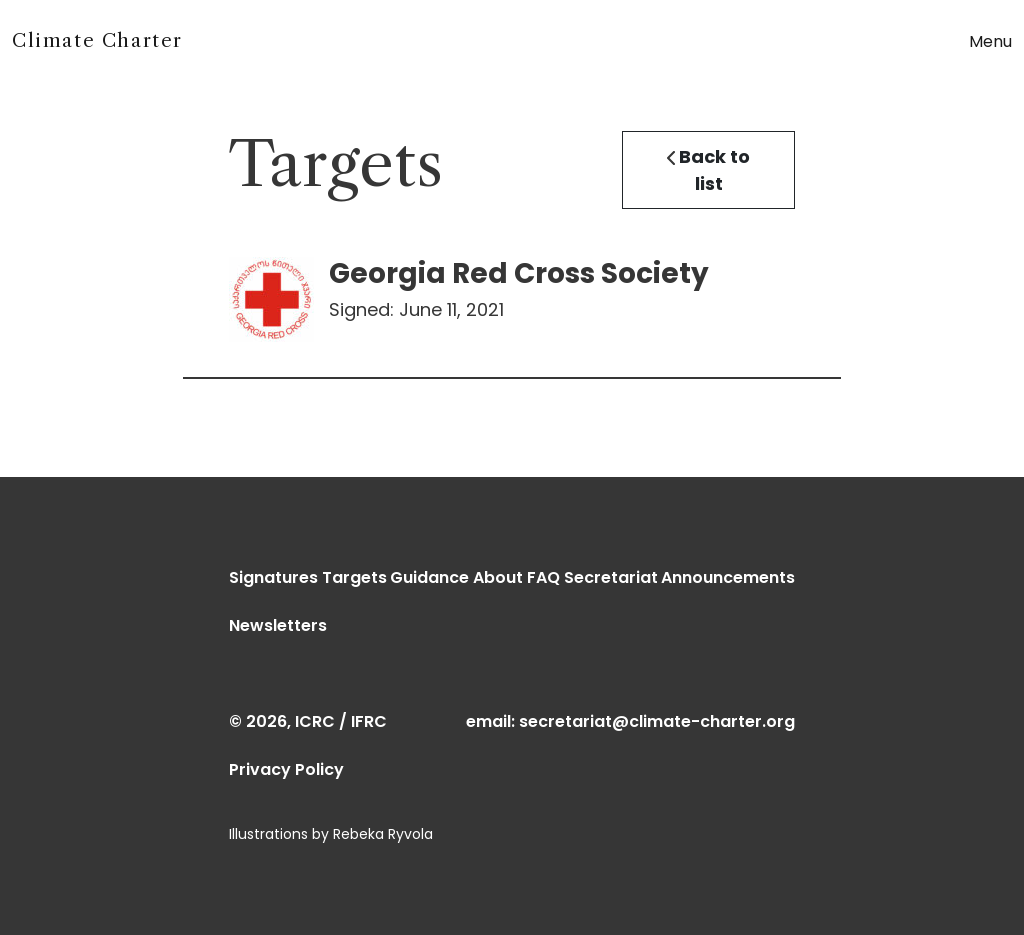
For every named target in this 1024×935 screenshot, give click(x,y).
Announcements (728, 577)
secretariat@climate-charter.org (657, 721)
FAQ (543, 577)
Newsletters (278, 625)
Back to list (708, 170)
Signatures (273, 577)
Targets (354, 577)
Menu (990, 41)
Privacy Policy (286, 769)
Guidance (429, 577)
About (498, 577)
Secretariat (611, 577)
